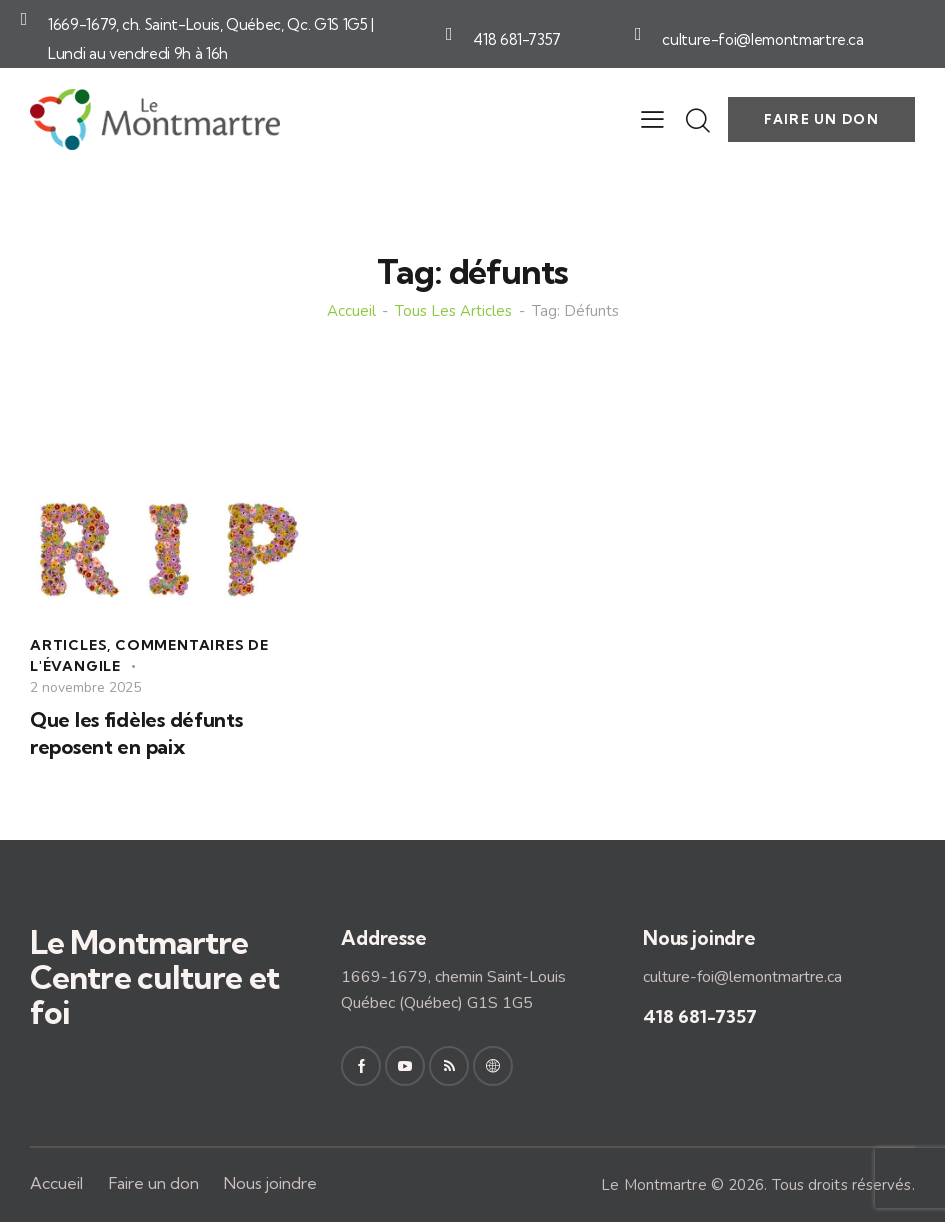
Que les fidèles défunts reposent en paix (136, 733)
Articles (68, 645)
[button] (652, 120)
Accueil (351, 311)
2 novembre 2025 (85, 687)
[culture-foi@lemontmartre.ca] (638, 34)
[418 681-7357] (449, 34)
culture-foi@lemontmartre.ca (763, 39)
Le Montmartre (653, 1185)
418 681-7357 (517, 39)
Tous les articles (453, 311)
